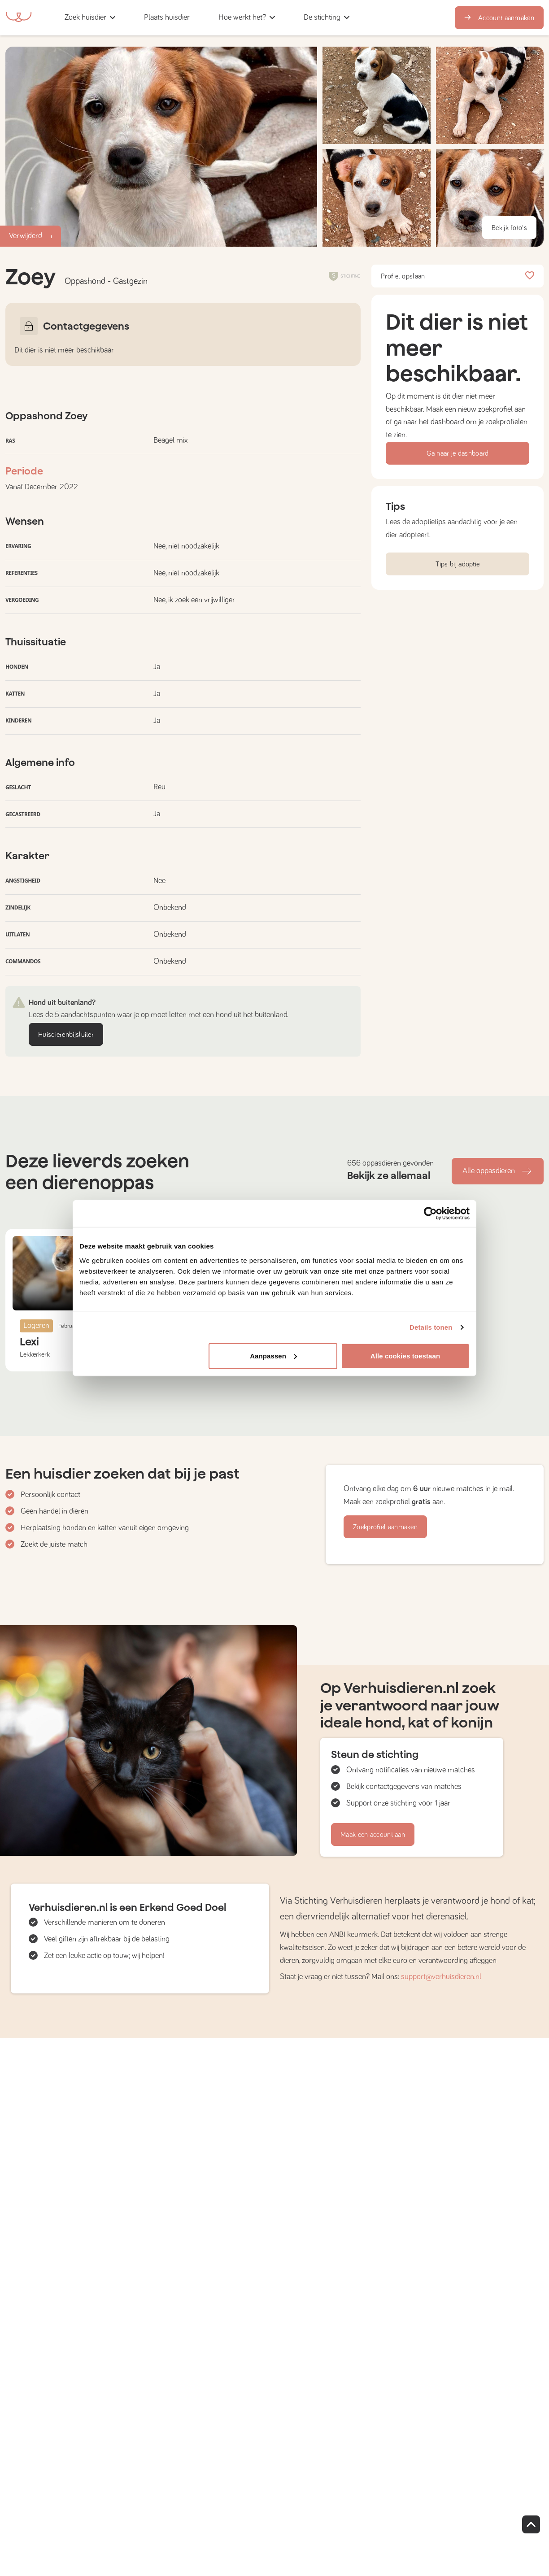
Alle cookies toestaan (405, 1355)
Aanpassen (273, 1355)
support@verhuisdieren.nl (441, 1977)
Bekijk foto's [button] (509, 227)
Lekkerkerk (35, 1354)
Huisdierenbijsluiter (66, 1034)
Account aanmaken (499, 18)
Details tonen (431, 1327)
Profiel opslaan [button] (457, 276)
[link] (167, 17)
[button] (207, 17)
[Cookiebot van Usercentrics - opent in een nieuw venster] (430, 1213)
